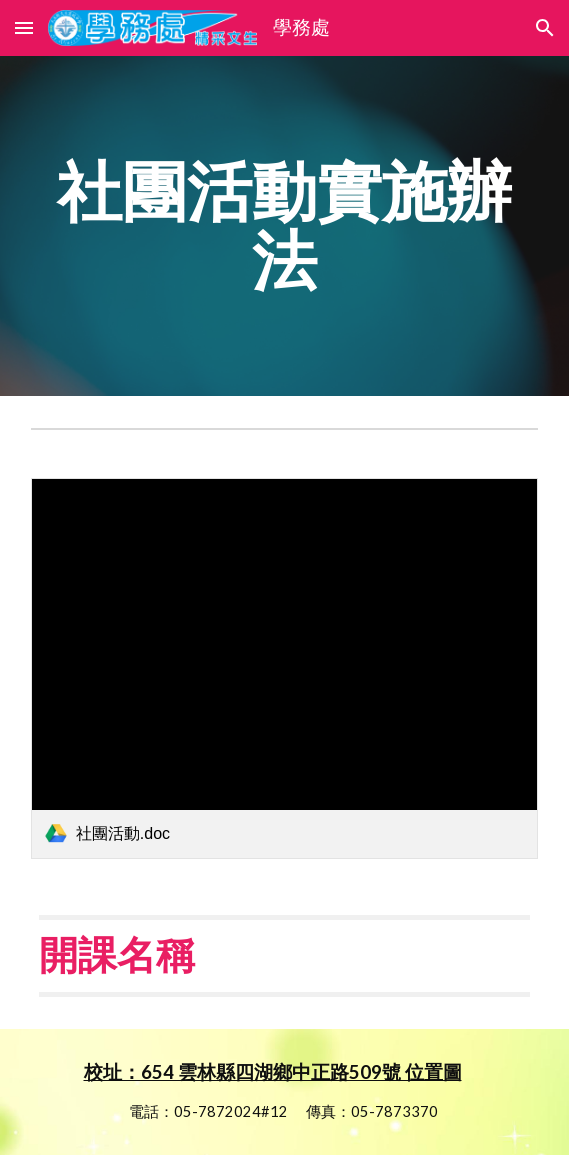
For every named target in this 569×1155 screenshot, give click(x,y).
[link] (284, 668)
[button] (24, 27)
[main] (284, 226)
